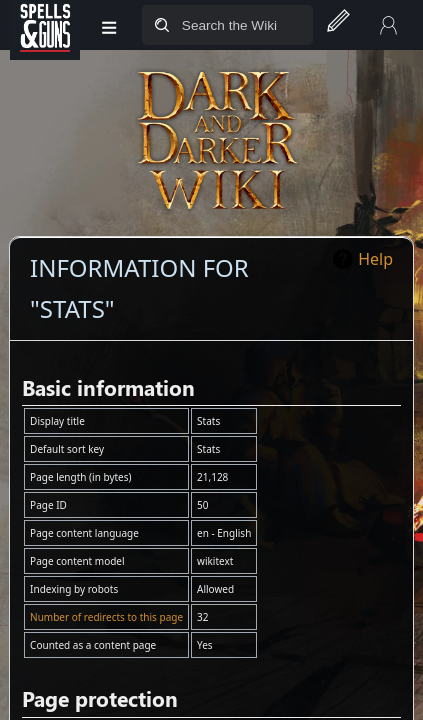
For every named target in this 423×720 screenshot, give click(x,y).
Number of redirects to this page (106, 617)
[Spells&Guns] (45, 25)
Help (375, 259)
